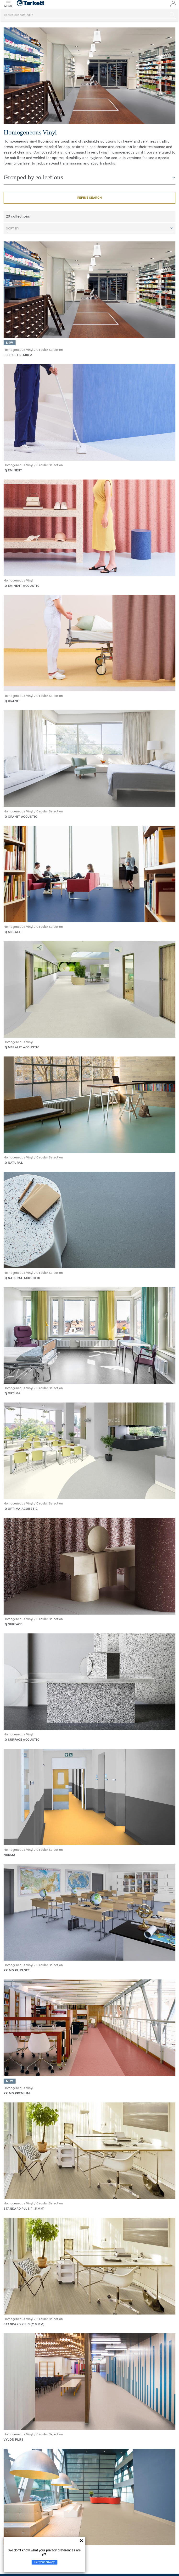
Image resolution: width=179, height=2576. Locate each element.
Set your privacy (44, 2562)
